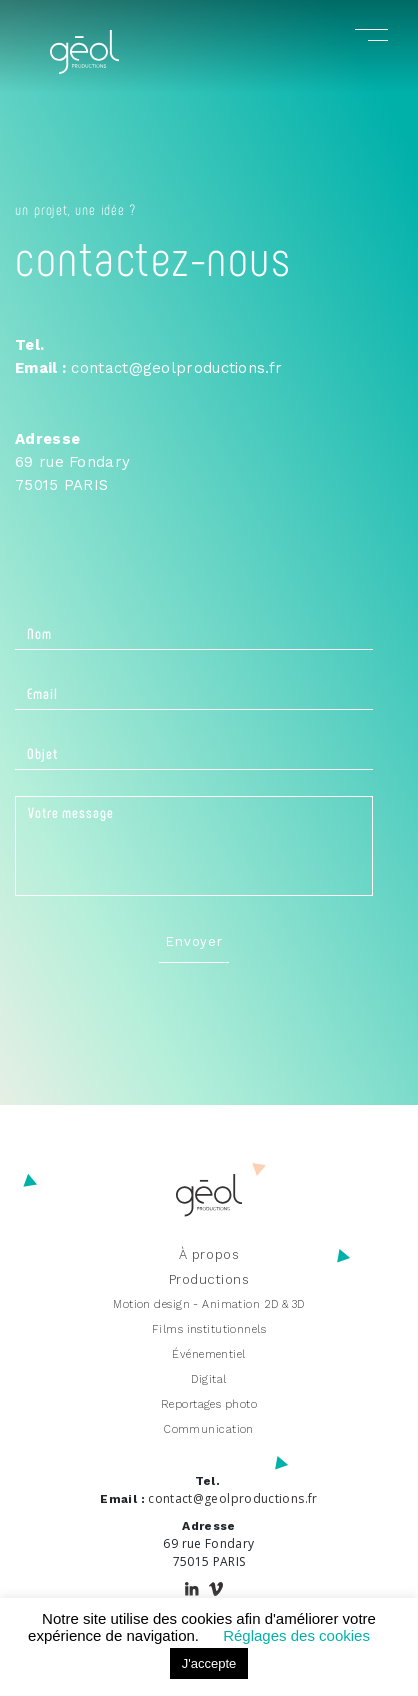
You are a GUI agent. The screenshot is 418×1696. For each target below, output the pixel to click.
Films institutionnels (209, 1329)
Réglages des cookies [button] (296, 1635)
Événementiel (208, 1354)
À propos (209, 1254)
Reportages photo (209, 1404)
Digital (208, 1379)
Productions (209, 1279)
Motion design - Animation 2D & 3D (209, 1304)
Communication (209, 1429)
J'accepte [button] (209, 1663)
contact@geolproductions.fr (176, 368)
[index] (84, 68)
